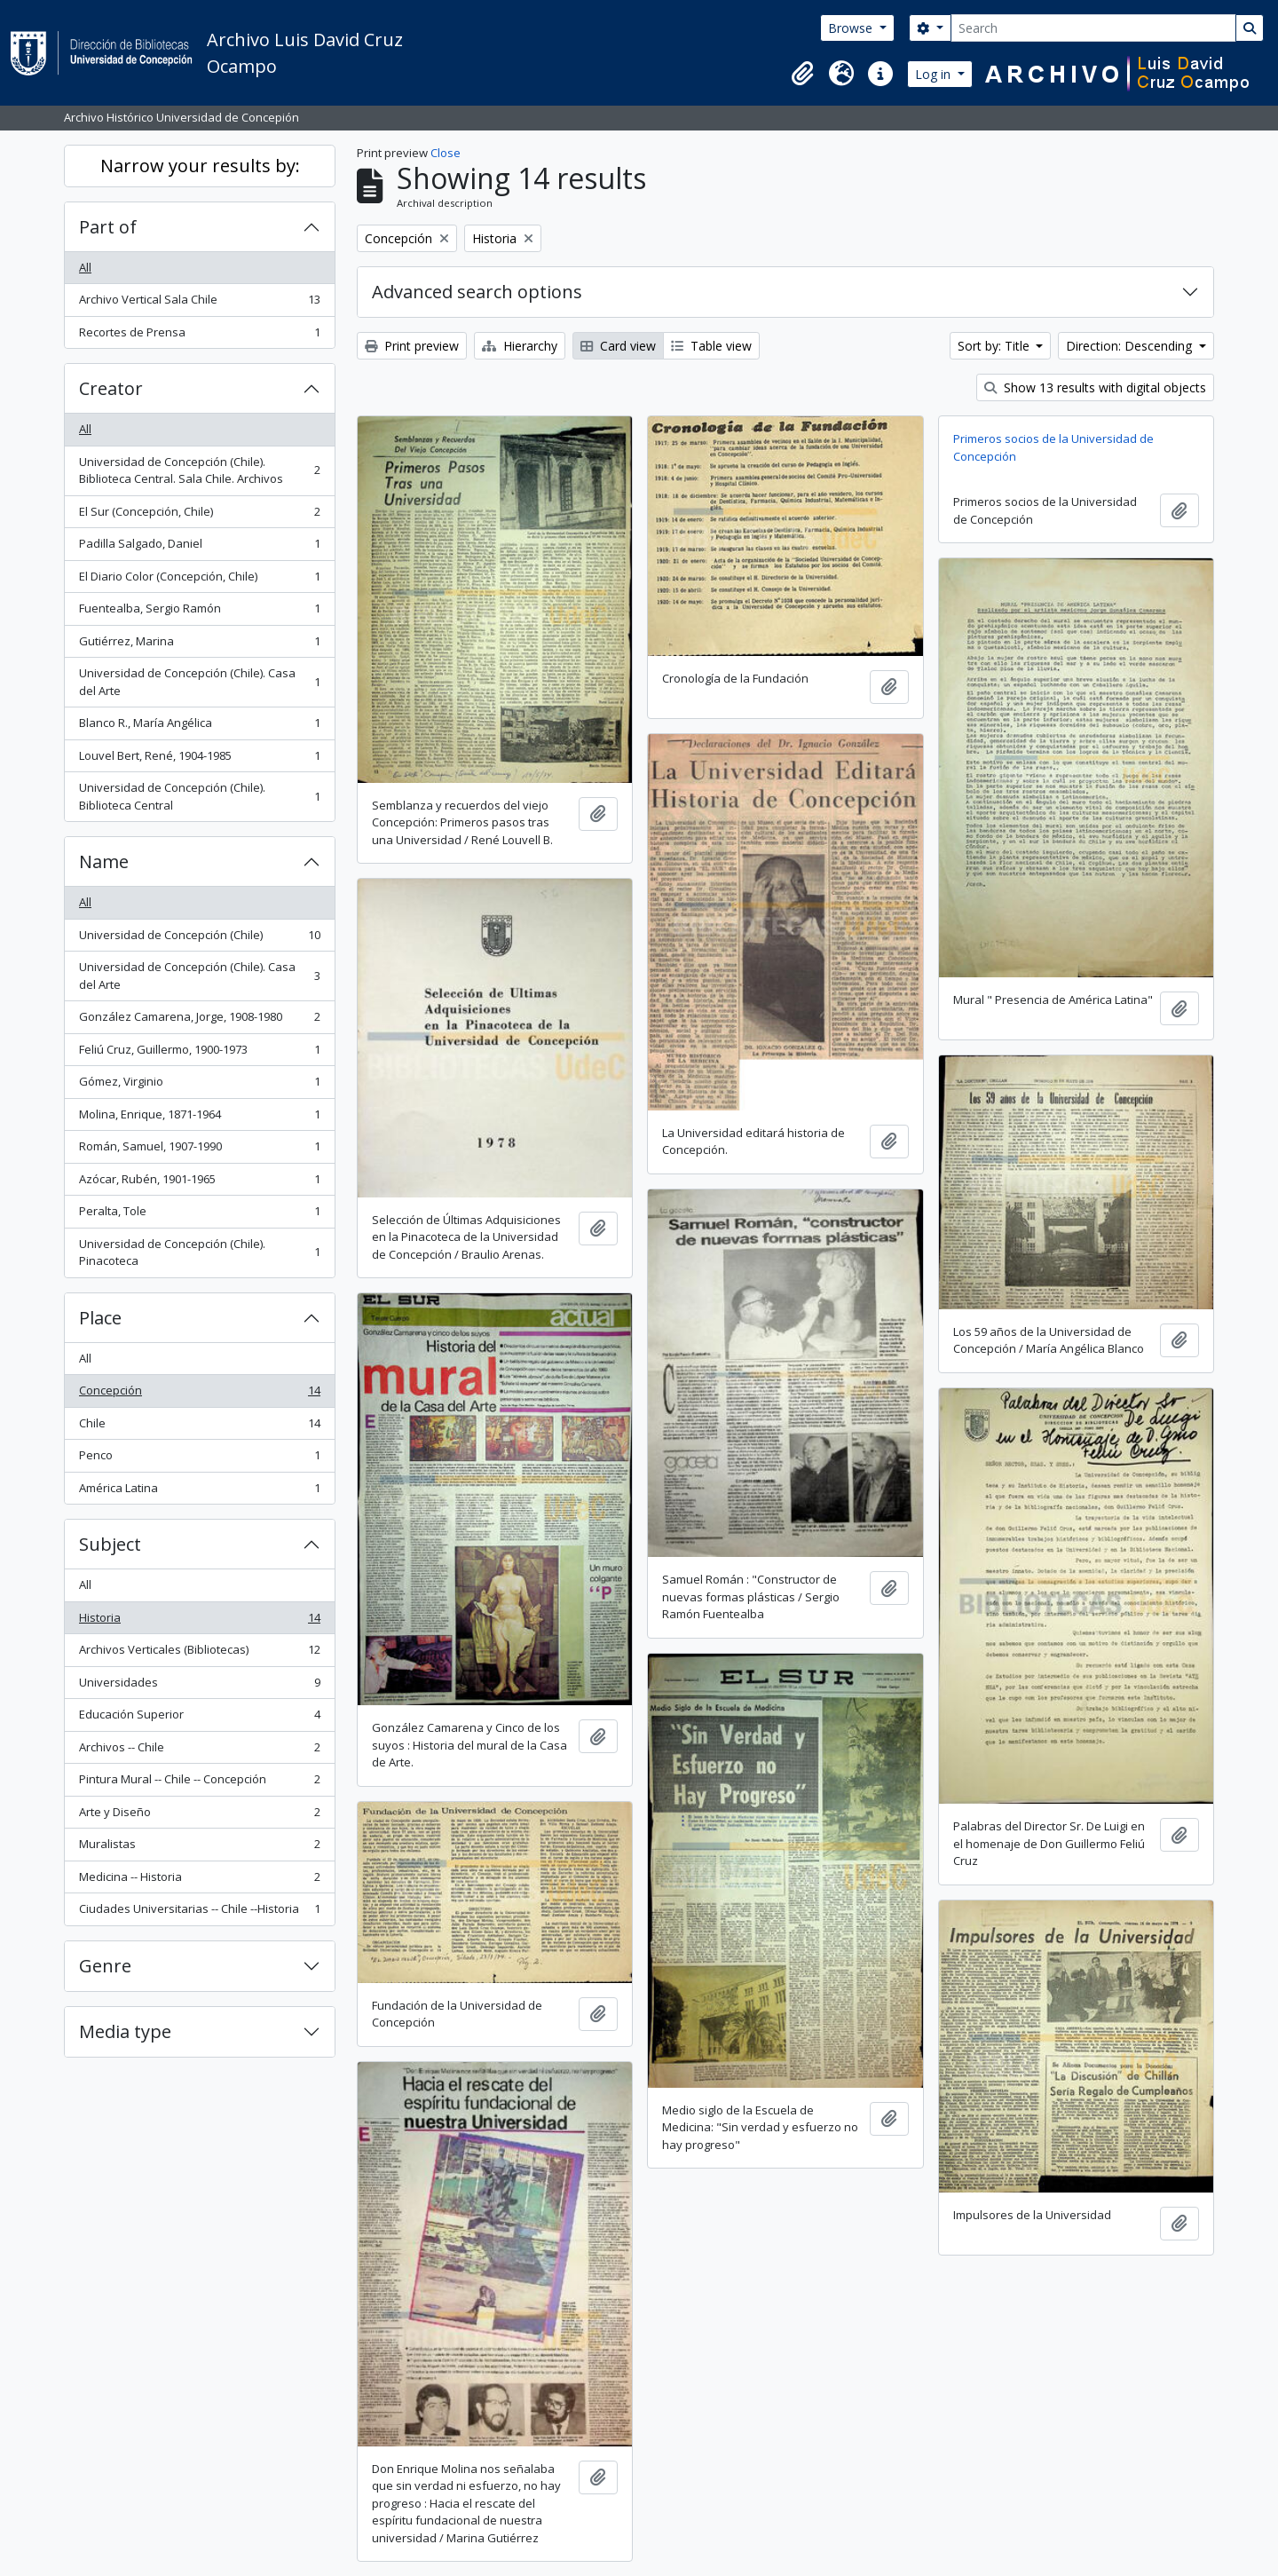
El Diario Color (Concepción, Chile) (199, 580)
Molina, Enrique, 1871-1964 (199, 1118)
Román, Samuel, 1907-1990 (199, 1150)
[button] (802, 73)
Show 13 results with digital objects (1095, 387)
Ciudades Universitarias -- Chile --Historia (199, 1912)
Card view (618, 345)
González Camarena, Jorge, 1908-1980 (199, 1020)
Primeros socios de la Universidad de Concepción (1053, 447)
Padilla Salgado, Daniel (199, 547)
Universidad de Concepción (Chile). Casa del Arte (199, 682)
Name (104, 861)
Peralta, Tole (199, 1215)
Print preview (412, 345)
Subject (110, 1544)
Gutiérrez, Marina (199, 645)
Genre (105, 1966)
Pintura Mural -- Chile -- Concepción (199, 1783)
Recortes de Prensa (199, 336)
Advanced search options (477, 292)
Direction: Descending (1130, 345)
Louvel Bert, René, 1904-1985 (199, 759)
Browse (852, 28)
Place (100, 1318)
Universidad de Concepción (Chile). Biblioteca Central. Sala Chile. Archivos (199, 470)
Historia (199, 1621)
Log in (934, 74)
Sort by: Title (995, 345)
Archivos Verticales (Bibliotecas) (199, 1653)
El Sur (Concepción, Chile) (199, 515)
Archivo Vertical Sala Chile (199, 303)
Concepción (199, 1394)
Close (445, 153)
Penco (199, 1459)
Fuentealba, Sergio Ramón (199, 612)
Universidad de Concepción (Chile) (199, 939)
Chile (199, 1427)
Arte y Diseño (199, 1816)
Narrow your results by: (200, 166)
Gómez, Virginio (199, 1085)
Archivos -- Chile (199, 1751)
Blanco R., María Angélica (199, 727)
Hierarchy (519, 345)
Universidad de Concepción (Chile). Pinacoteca (199, 1252)
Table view (711, 345)
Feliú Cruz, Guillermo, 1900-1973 (199, 1053)
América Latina (199, 1492)
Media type (125, 2031)
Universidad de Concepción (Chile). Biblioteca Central (199, 796)
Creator (111, 388)
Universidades (199, 1686)
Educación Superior (199, 1718)
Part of (108, 227)
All (85, 267)
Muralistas (199, 1848)
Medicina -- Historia (199, 1880)
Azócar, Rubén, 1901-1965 (199, 1183)
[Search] (1093, 28)
